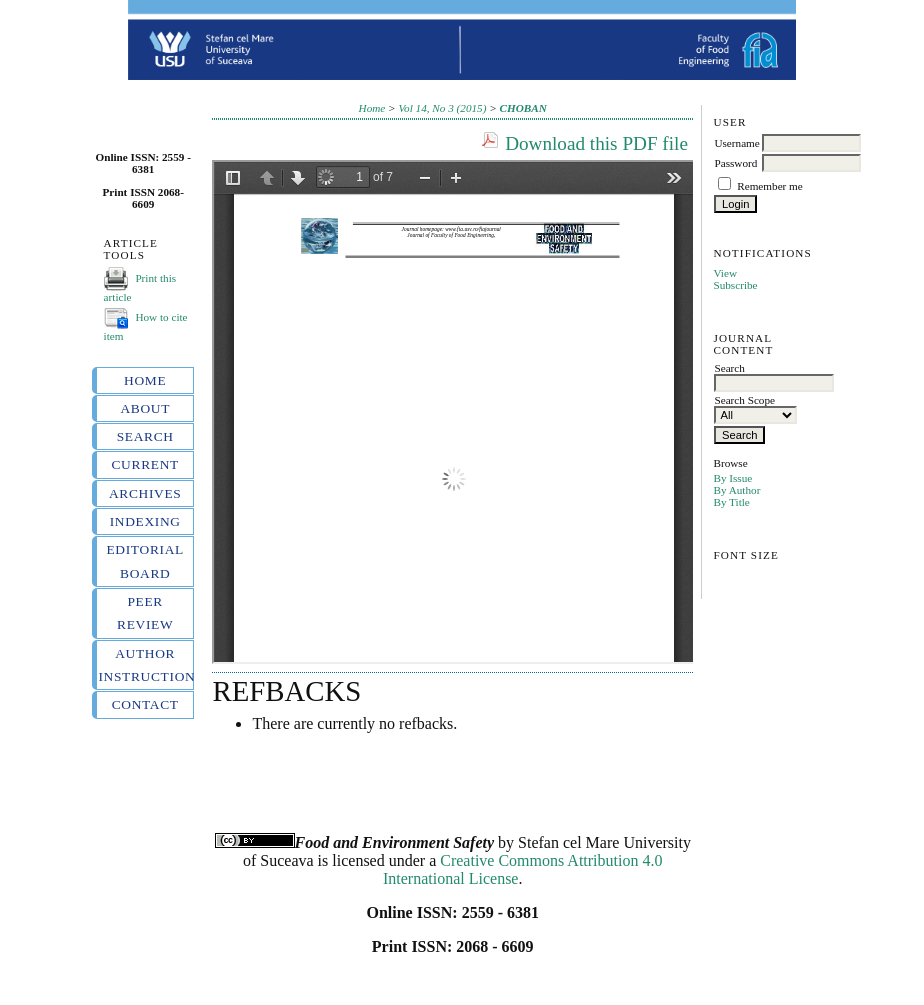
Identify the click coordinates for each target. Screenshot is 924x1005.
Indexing (145, 521)
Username (736, 143)
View (725, 273)
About (145, 408)
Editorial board (144, 561)
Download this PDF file (596, 143)
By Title (731, 502)
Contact (145, 704)
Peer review (145, 613)
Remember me (770, 186)
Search (145, 436)
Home (145, 380)
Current (144, 464)
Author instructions (145, 665)
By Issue (732, 478)
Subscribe (735, 285)
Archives (145, 493)
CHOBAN (523, 108)
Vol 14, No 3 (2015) (442, 108)
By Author (736, 490)
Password (735, 163)
